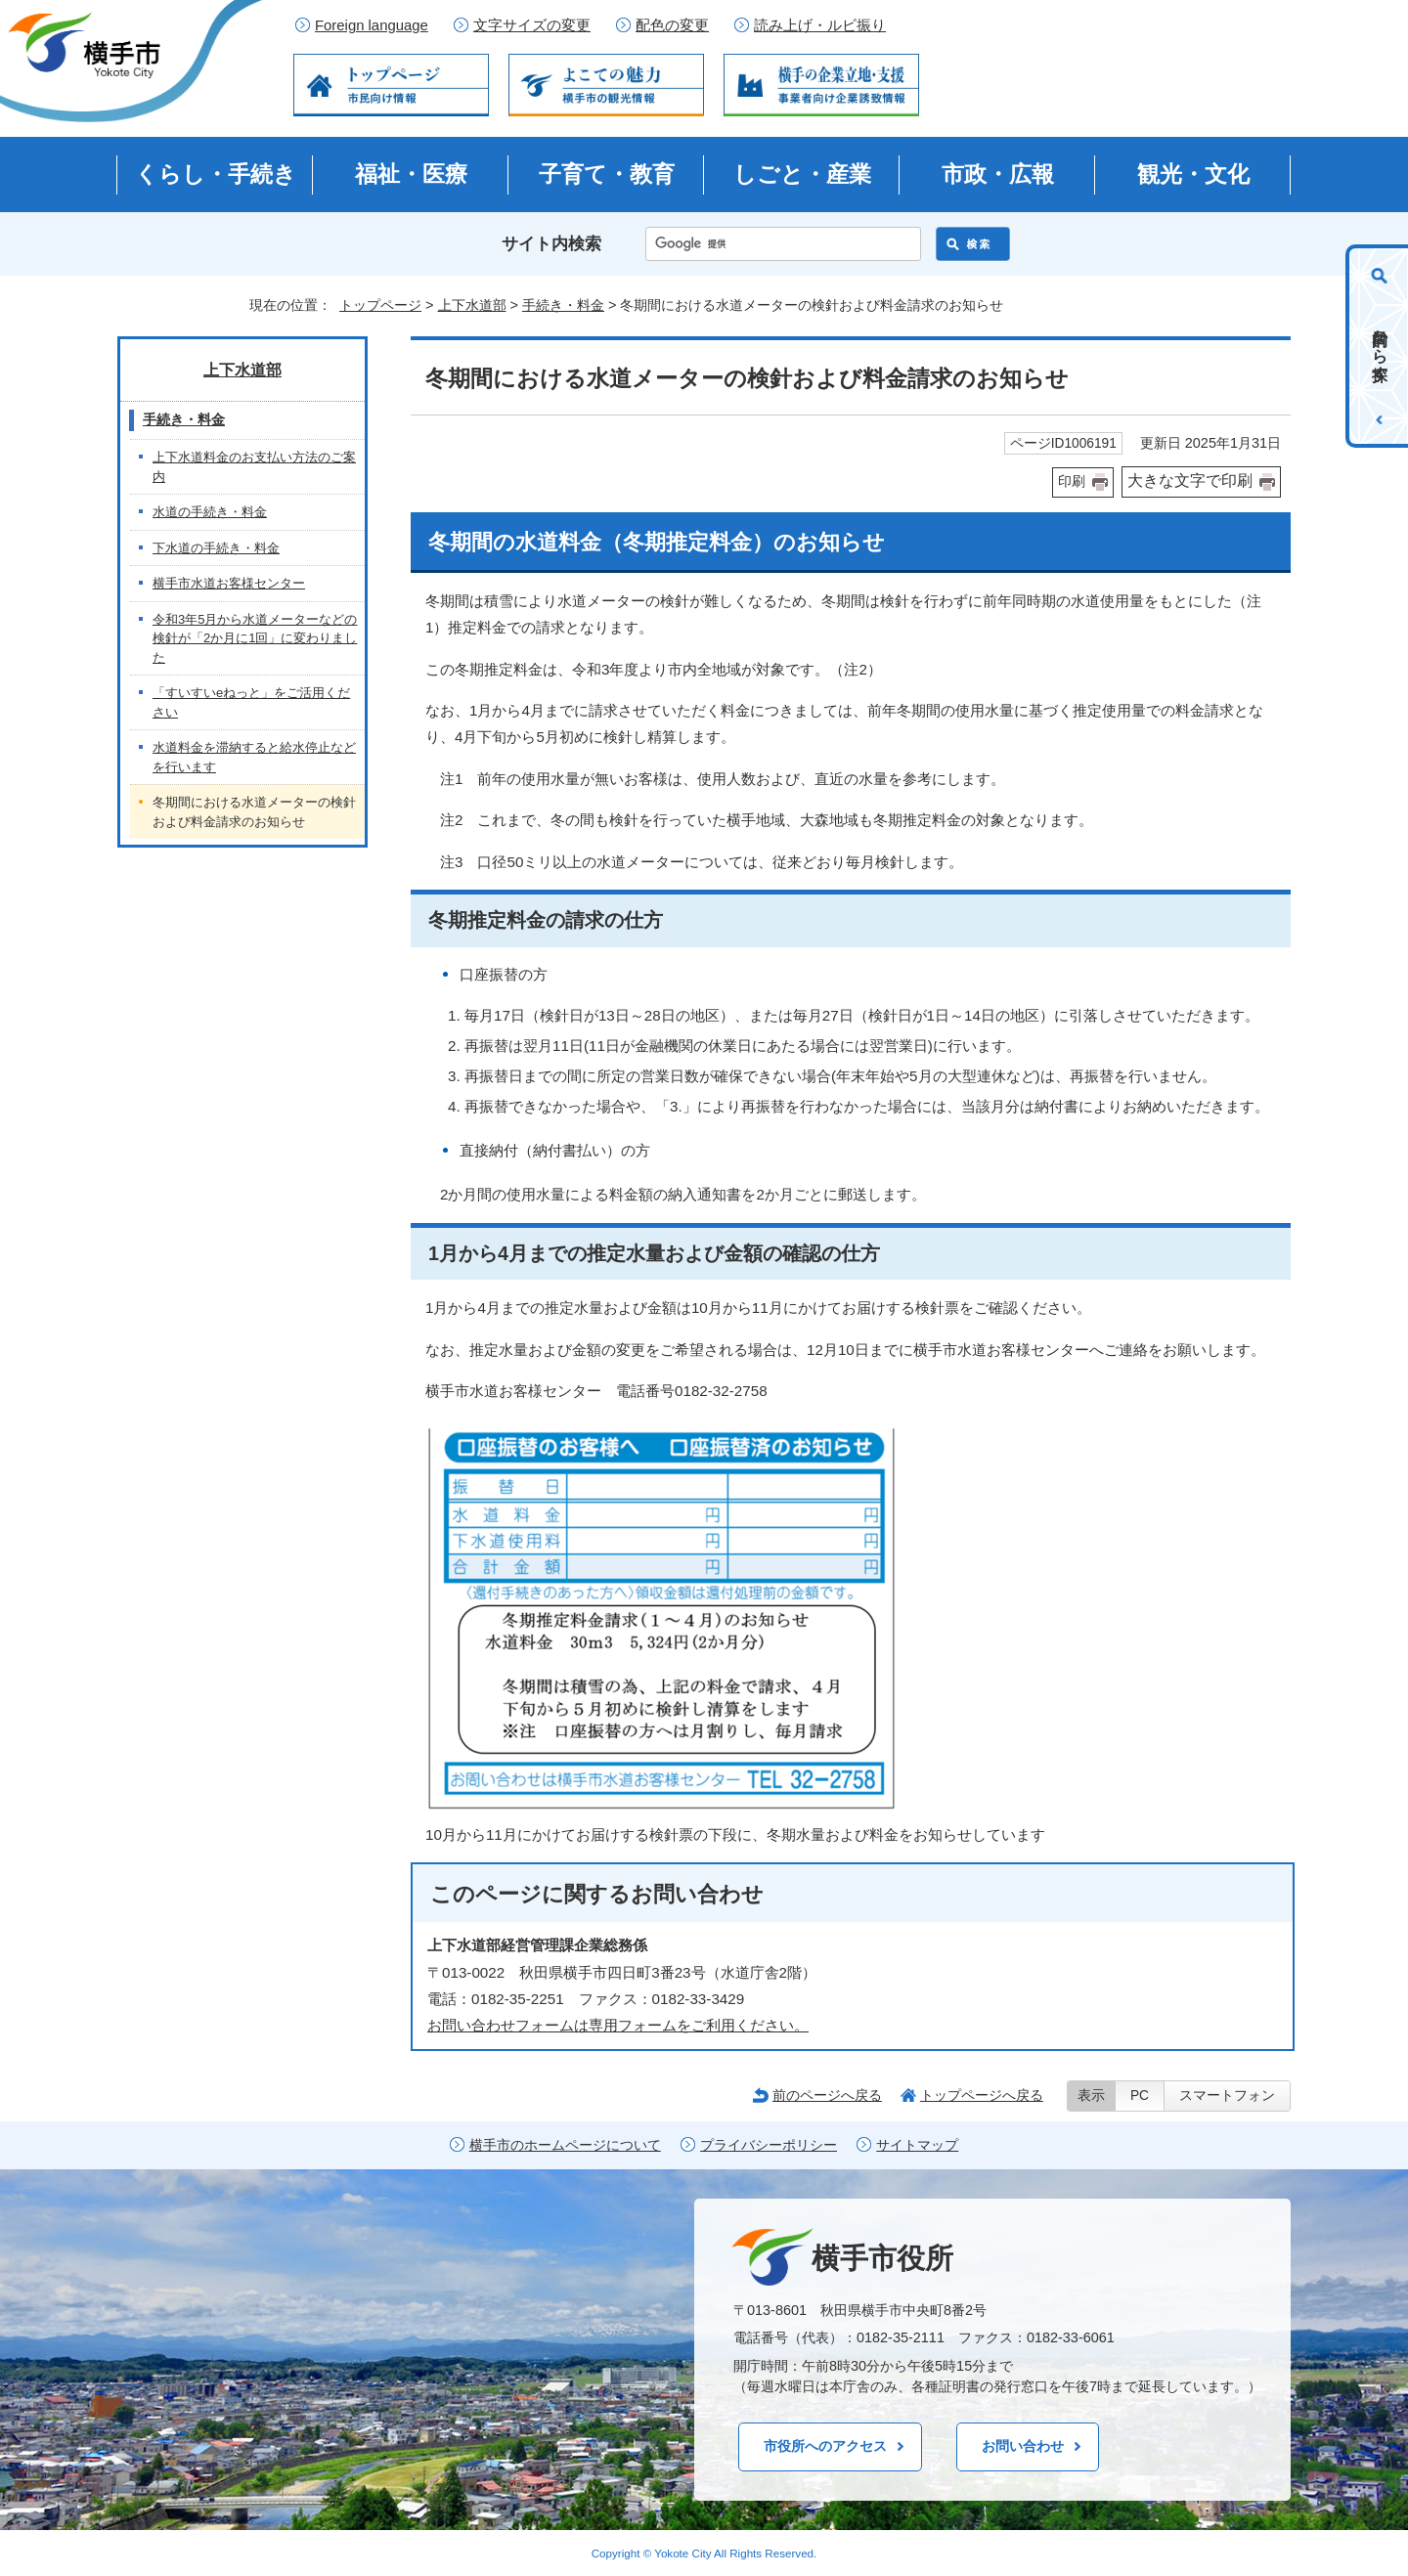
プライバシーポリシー (768, 2145)
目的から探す (1380, 346)
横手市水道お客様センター (229, 583)
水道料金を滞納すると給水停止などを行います (254, 757)
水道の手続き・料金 (210, 511)
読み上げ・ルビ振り (820, 25)
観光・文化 (1193, 174)
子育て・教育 (607, 174)
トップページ (380, 305)
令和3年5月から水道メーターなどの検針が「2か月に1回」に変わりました (255, 638)
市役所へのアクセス (825, 2446)
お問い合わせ (1023, 2446)
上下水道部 (472, 305)
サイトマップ (917, 2145)
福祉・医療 (411, 174)
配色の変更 (672, 25)
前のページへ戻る (827, 2095)
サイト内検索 (551, 244)
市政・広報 (998, 174)
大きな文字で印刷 (1190, 480)
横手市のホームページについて (565, 2145)
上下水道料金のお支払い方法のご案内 (254, 467)
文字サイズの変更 (532, 25)
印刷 (1071, 481)
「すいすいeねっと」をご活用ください (251, 702)
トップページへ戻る (981, 2095)
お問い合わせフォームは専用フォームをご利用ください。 (618, 2025)
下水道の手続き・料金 (216, 548)
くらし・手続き (215, 174)
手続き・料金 (563, 305)
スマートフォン (1227, 2095)
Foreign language (371, 25)
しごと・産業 (802, 174)
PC (1139, 2095)
